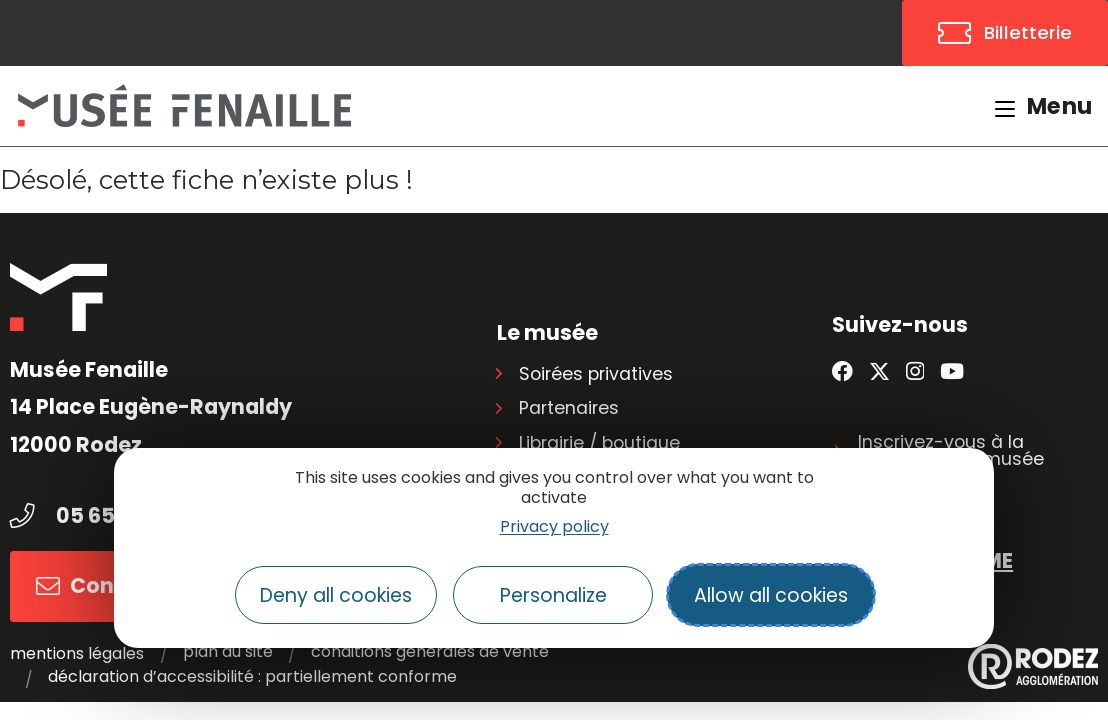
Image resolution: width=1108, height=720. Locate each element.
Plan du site (227, 652)
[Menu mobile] (1044, 106)
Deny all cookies (336, 595)
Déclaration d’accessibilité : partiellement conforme (252, 677)
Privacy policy (554, 526)
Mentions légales (77, 653)
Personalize (553, 595)
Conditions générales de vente (429, 652)
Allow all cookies (771, 595)
